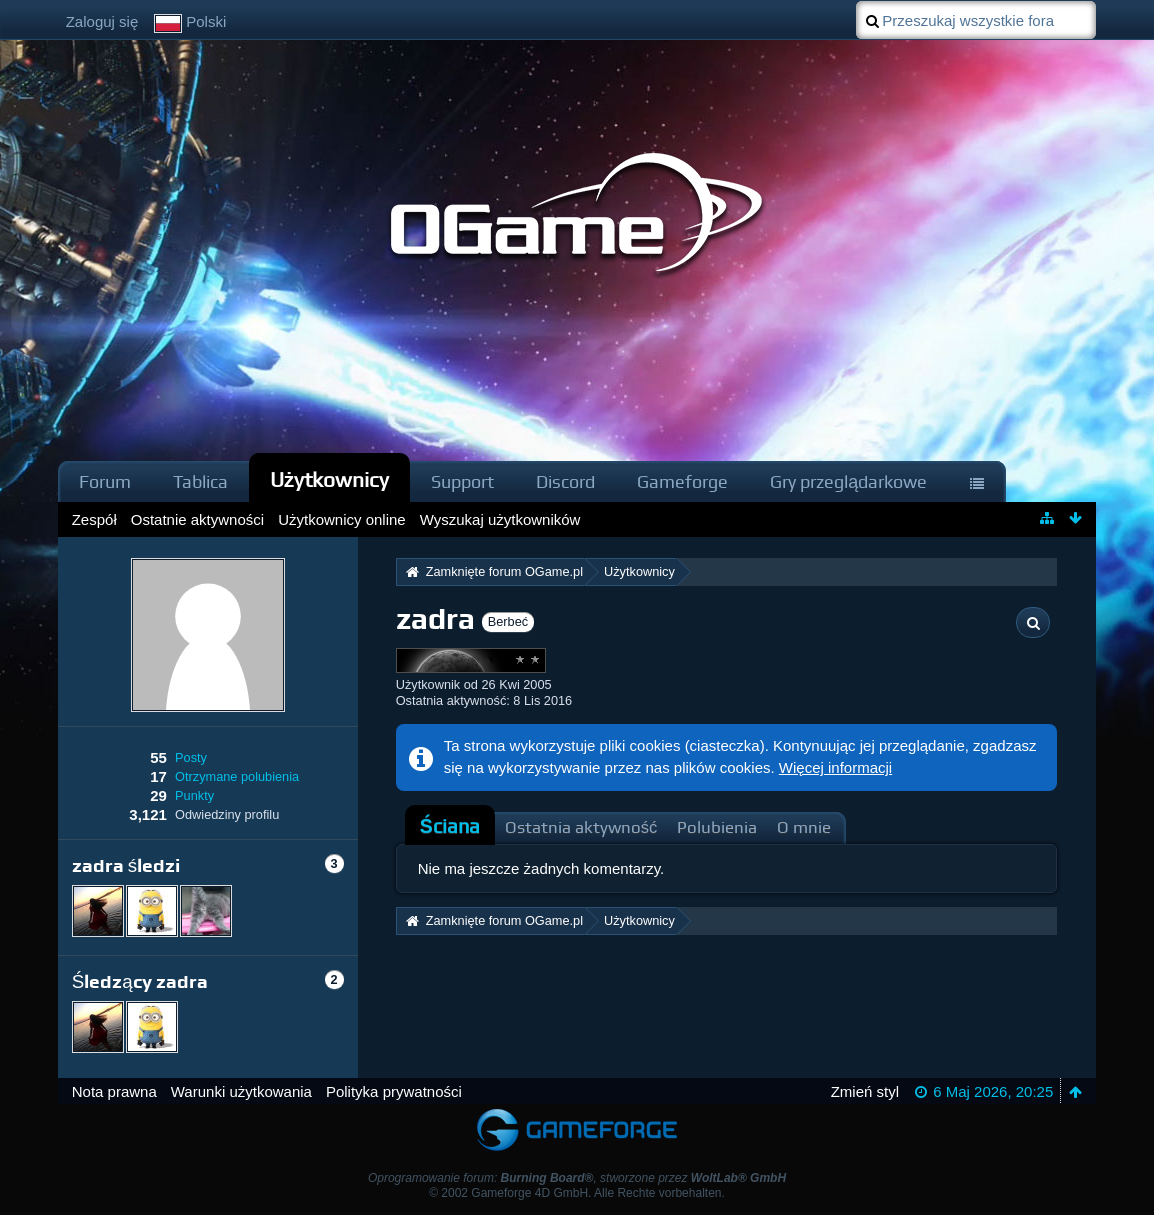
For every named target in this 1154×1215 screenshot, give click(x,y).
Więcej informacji (835, 767)
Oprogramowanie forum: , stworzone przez (577, 1178)
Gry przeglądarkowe (848, 481)
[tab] (450, 827)
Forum (105, 481)
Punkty (194, 795)
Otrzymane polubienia (237, 776)
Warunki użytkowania (241, 1091)
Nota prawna (114, 1091)
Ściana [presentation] (450, 826)
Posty (191, 757)
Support (462, 481)
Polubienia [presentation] (717, 827)
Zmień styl (865, 1091)
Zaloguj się (102, 21)
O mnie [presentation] (804, 827)
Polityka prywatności (394, 1091)
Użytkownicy (330, 479)
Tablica (200, 481)
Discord (565, 481)
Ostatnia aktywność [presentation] (581, 827)
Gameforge (682, 481)
